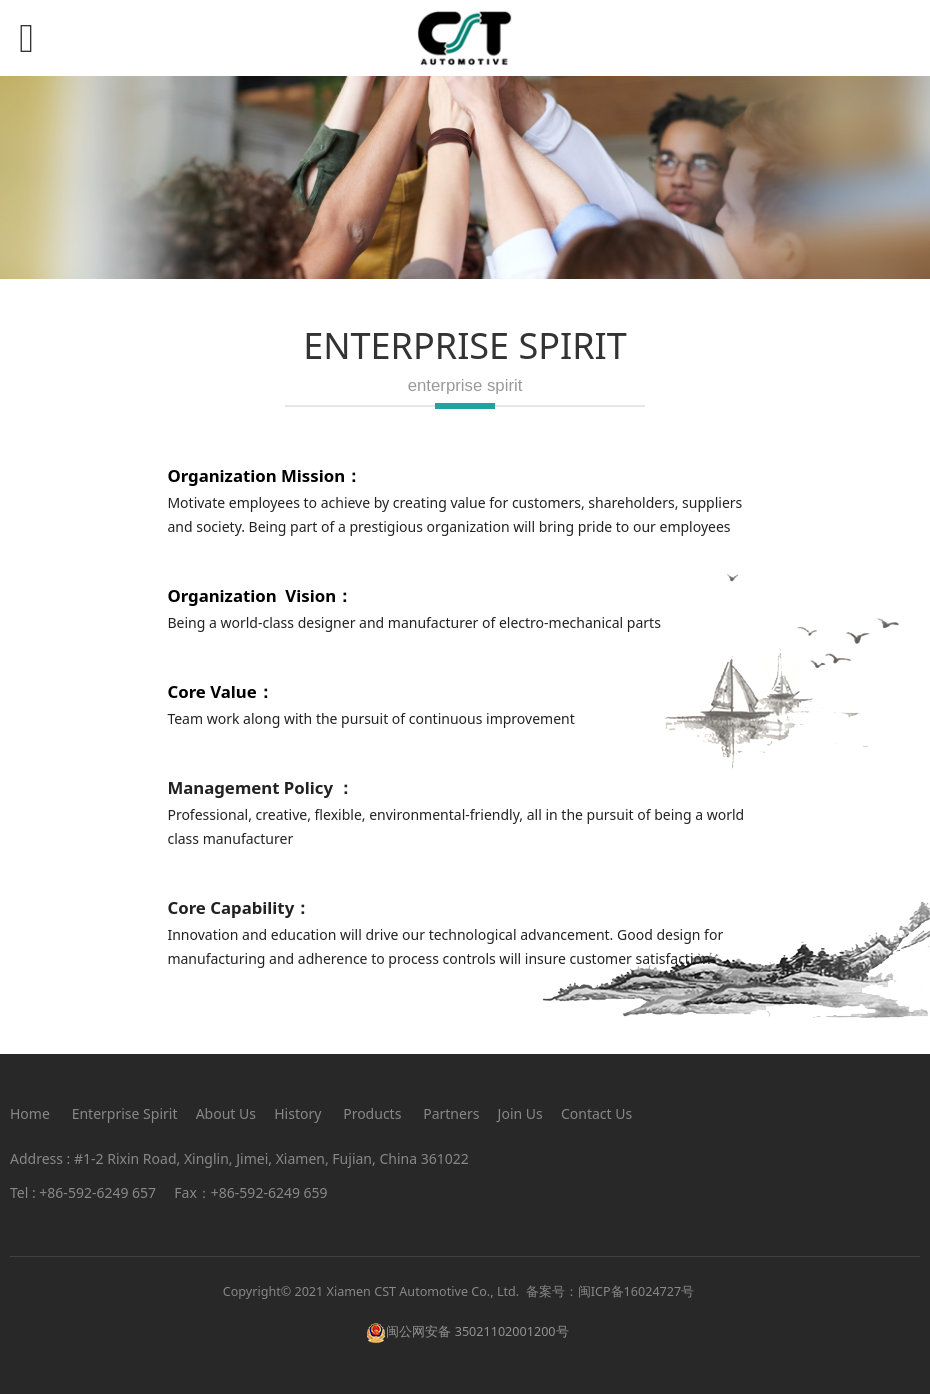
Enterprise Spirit (125, 1113)
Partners (451, 1113)
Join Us (520, 1113)
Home (30, 1113)
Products (372, 1113)
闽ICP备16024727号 (636, 1291)
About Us (226, 1113)
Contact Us (596, 1113)
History (297, 1113)
